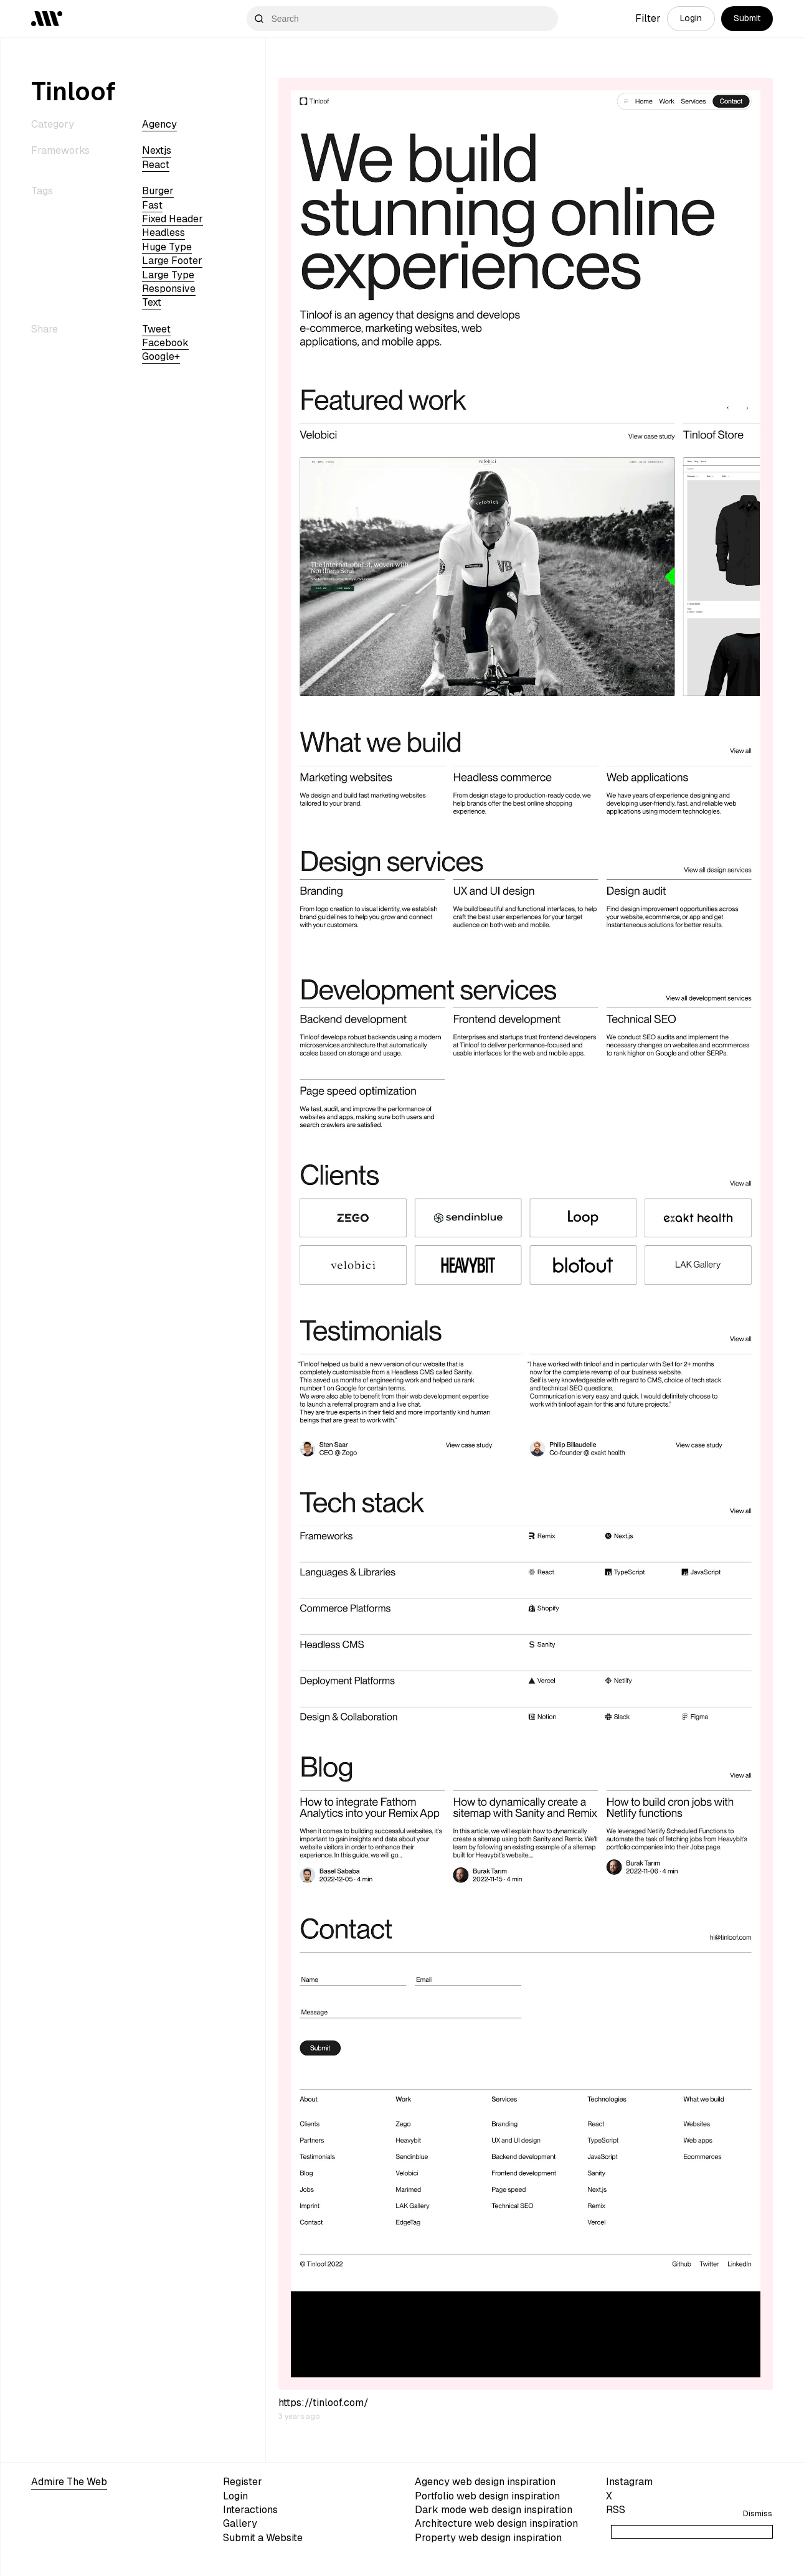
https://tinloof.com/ (323, 2402)
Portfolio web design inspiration (487, 2496)
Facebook (165, 342)
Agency (159, 124)
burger (158, 190)
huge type (167, 246)
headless (163, 232)
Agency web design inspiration (485, 2481)
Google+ (161, 356)
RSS (615, 2509)
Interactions (250, 2509)
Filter (648, 18)
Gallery (240, 2523)
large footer (172, 260)
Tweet (156, 329)
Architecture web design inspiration (496, 2523)
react (155, 164)
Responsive (169, 288)
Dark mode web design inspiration (493, 2509)
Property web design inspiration (488, 2537)
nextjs (156, 150)
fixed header (172, 218)
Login (691, 18)
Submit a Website (263, 2537)
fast (152, 205)
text (151, 302)
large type (168, 274)
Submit (747, 18)
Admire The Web (69, 2481)
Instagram (629, 2481)
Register (242, 2481)
